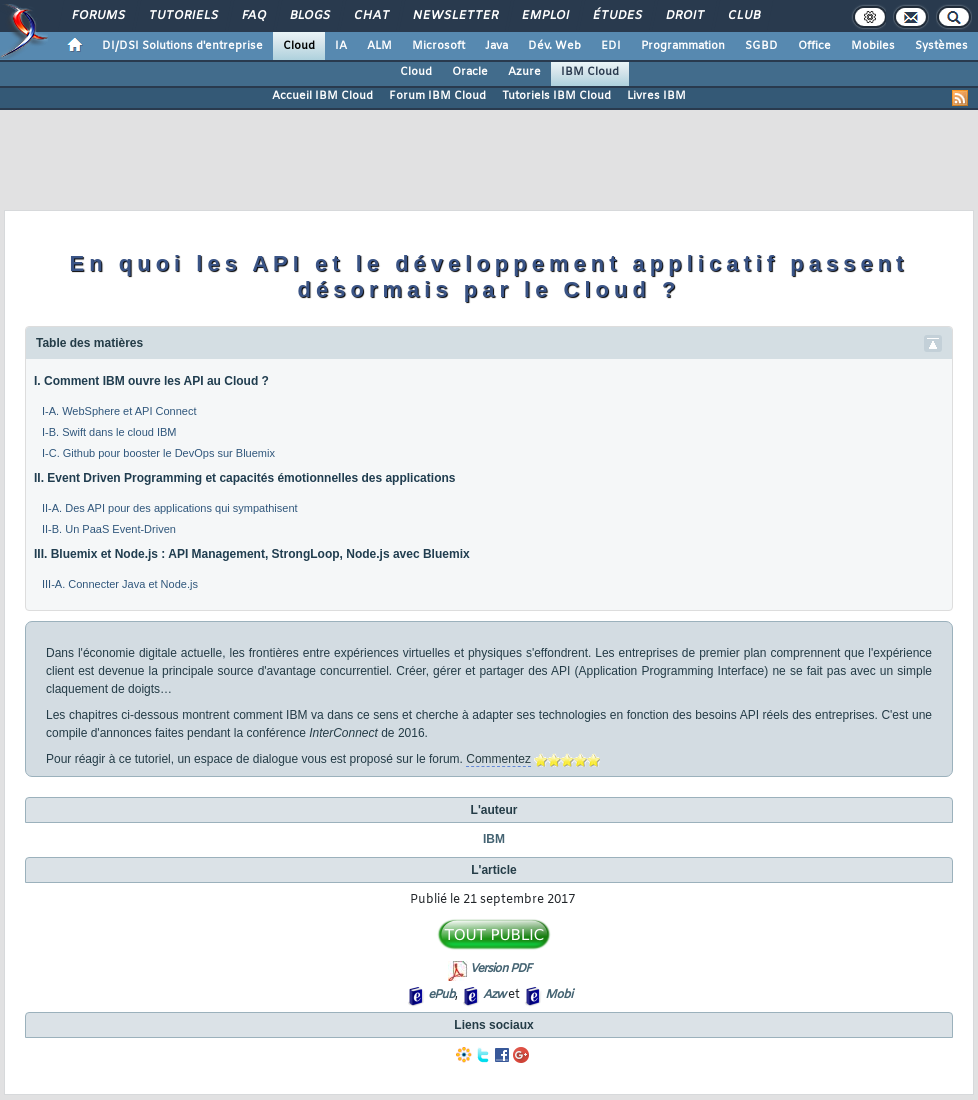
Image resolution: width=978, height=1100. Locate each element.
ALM (379, 46)
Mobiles (873, 46)
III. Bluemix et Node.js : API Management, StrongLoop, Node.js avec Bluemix (252, 554)
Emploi (544, 16)
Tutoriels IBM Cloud (556, 96)
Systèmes (941, 46)
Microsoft (438, 46)
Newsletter (454, 16)
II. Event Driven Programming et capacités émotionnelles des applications (244, 478)
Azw (494, 995)
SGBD (761, 46)
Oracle (470, 72)
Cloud (299, 46)
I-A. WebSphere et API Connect (119, 411)
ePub (441, 995)
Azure (524, 72)
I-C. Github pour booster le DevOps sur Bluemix (158, 453)
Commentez (498, 759)
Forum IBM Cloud (437, 96)
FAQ (253, 16)
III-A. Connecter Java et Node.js (120, 584)
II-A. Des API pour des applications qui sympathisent (170, 508)
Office (814, 46)
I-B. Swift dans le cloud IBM (109, 432)
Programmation (683, 46)
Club (743, 16)
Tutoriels (182, 16)
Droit (684, 16)
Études (616, 16)
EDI (611, 46)
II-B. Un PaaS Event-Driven (109, 529)
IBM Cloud (590, 72)
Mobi (558, 995)
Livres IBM (656, 96)
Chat (370, 16)
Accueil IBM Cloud (322, 96)
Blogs (309, 16)
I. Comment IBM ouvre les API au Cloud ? (151, 381)
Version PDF (500, 969)
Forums (97, 16)
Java (496, 46)
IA (341, 46)
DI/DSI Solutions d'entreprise (182, 46)
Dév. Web (554, 46)
